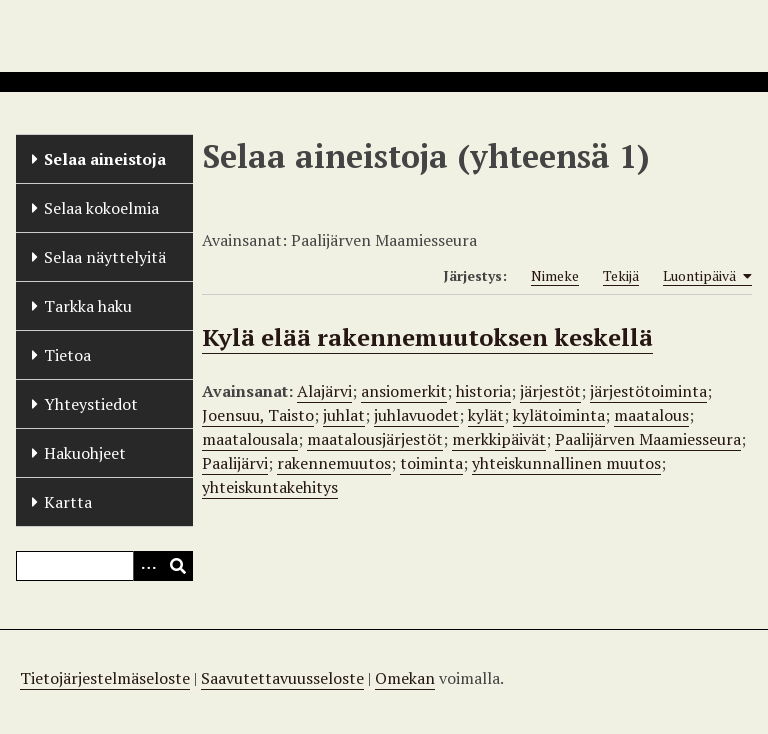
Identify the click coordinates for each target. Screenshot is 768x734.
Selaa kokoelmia (101, 208)
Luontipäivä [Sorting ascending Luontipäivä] (707, 276)
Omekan (405, 678)
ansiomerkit (404, 391)
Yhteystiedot (91, 404)
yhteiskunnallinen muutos (566, 463)
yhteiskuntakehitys (270, 487)
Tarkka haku (88, 306)
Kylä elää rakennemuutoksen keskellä (427, 337)
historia (483, 391)
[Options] (148, 566)
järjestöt (550, 391)
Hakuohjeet (85, 453)
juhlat (344, 415)
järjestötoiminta (648, 391)
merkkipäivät (499, 439)
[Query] (104, 566)
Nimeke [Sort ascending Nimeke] (555, 275)
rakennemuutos (334, 463)
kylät (486, 415)
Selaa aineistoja (105, 159)
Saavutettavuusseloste (282, 678)
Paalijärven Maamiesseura (648, 439)
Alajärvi (324, 391)
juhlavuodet (416, 415)
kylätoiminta (559, 415)
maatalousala (250, 439)
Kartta (68, 502)
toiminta (431, 463)
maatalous (651, 415)
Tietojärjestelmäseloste (105, 678)
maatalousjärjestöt (375, 439)
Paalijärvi (235, 463)
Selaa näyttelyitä (105, 257)
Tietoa (67, 355)
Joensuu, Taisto (258, 415)
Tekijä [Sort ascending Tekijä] (621, 275)
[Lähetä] (178, 566)
